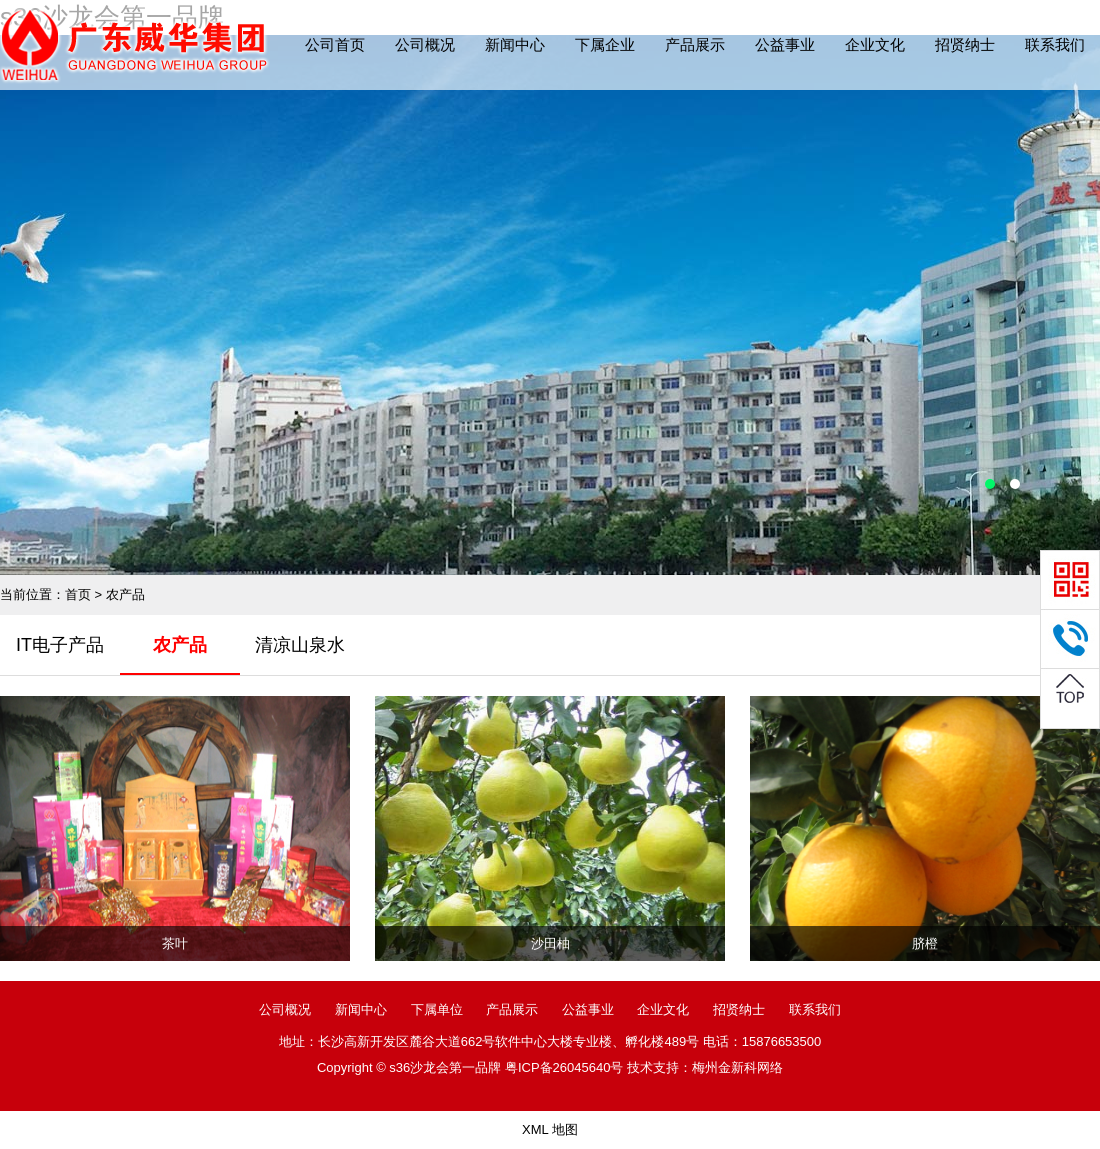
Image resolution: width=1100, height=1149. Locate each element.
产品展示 (695, 44)
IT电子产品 (60, 645)
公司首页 (335, 44)
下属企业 (605, 44)
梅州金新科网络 (737, 1067)
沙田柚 (550, 943)
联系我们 (1055, 44)
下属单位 (437, 1009)
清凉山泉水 (300, 645)
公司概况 (425, 44)
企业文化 (875, 44)
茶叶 (175, 943)
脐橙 (925, 943)
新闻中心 (515, 44)
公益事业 (785, 44)
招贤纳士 (965, 44)
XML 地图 (550, 1129)
